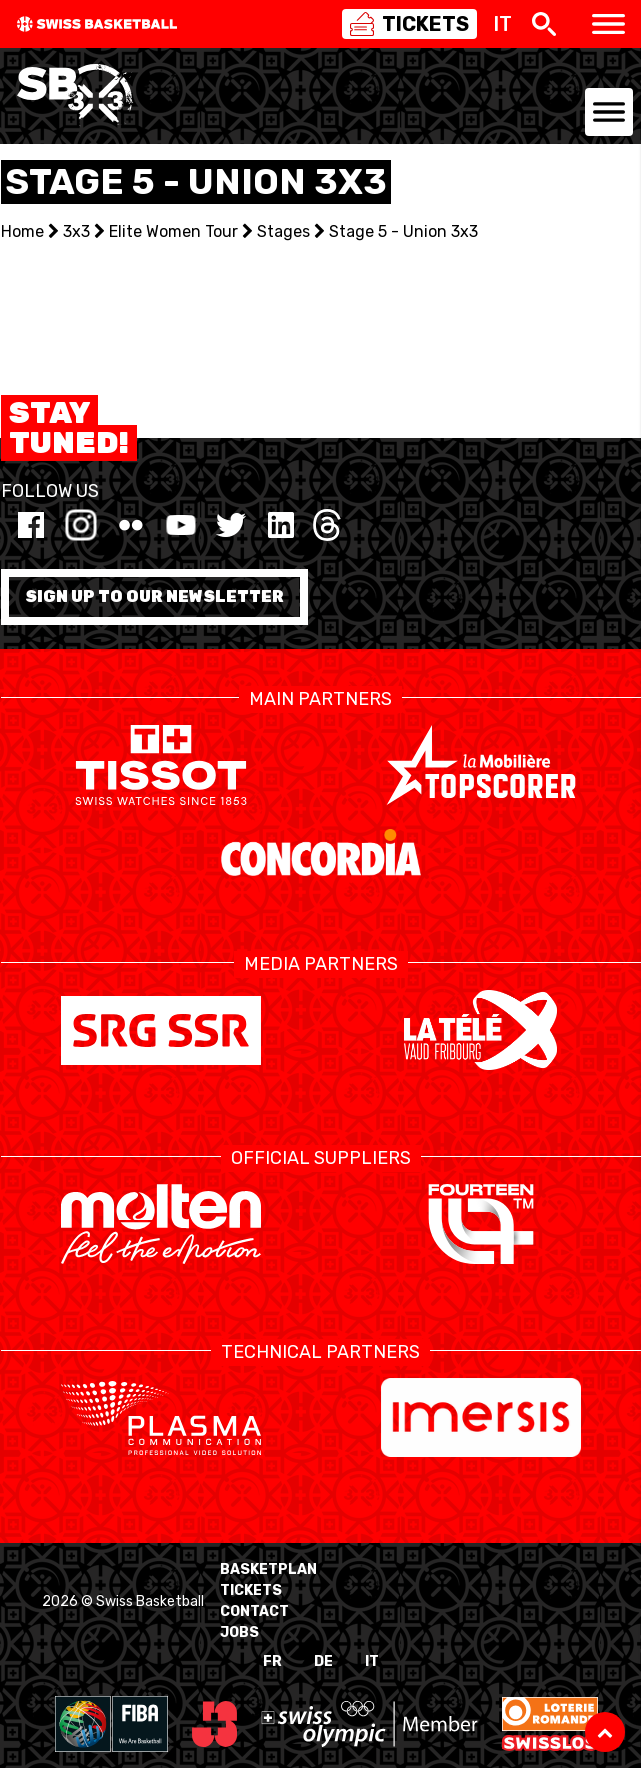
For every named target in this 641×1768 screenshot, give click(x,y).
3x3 (76, 231)
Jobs (239, 1632)
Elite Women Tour (173, 231)
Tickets (251, 1590)
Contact (254, 1611)
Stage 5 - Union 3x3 (403, 231)
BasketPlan (268, 1569)
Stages (283, 231)
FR (272, 1661)
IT (372, 1661)
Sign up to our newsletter (154, 596)
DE (323, 1661)
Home (22, 231)
